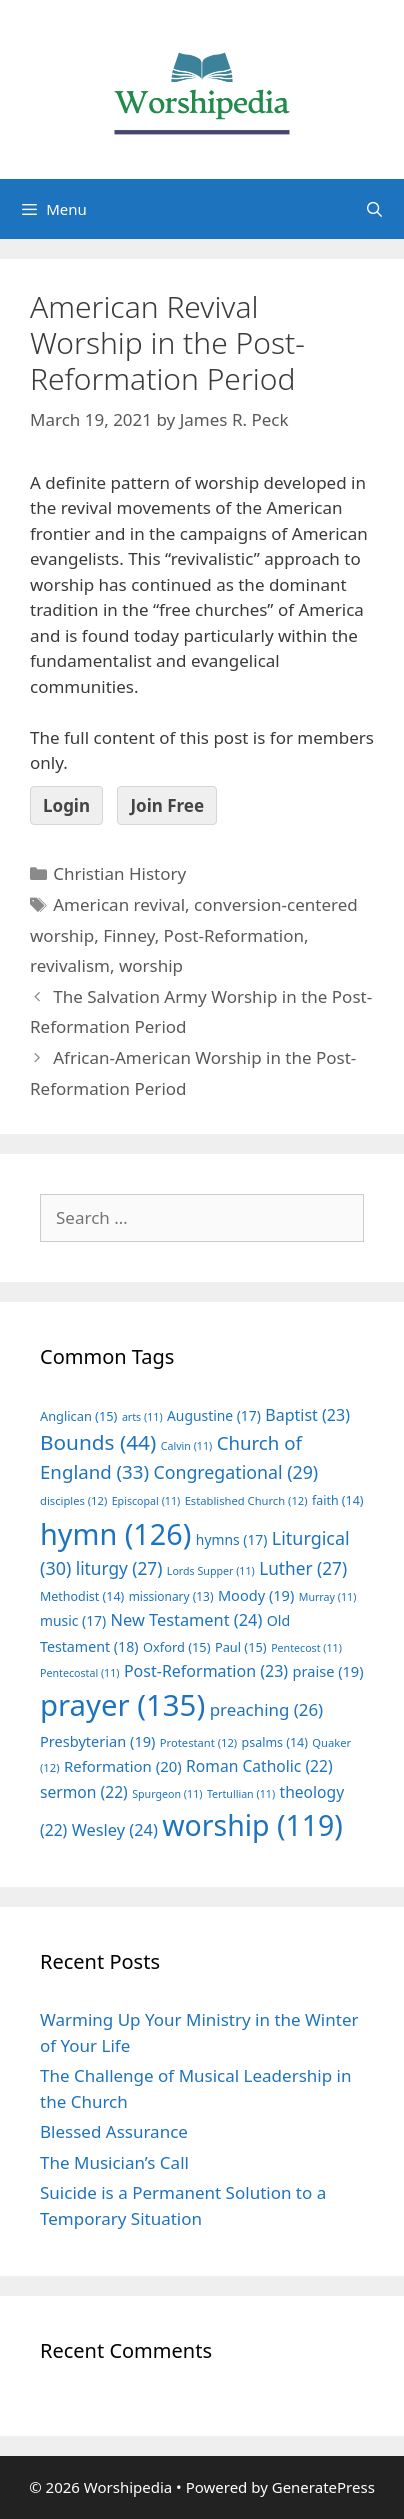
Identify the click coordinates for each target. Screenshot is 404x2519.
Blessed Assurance (114, 2131)
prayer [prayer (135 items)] (122, 1705)
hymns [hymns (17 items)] (232, 1539)
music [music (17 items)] (73, 1620)
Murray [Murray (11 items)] (328, 1597)
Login (66, 805)
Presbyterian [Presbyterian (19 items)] (97, 1741)
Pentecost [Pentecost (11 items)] (306, 1648)
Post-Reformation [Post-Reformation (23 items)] (206, 1671)
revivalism (70, 965)
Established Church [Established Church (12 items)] (246, 1500)
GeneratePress (323, 2487)
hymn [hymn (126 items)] (115, 1533)
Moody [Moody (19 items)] (256, 1595)
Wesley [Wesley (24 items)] (115, 1830)
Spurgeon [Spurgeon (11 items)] (167, 1794)
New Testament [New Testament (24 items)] (187, 1620)
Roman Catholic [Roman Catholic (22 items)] (259, 1766)
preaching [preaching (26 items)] (267, 1709)
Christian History (119, 873)
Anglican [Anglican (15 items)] (78, 1416)
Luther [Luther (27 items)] (303, 1568)
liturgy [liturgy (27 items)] (119, 1568)
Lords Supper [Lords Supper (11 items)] (211, 1571)
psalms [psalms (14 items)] (275, 1742)
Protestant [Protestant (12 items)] (198, 1742)
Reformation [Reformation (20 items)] (123, 1766)
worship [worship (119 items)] (252, 1825)
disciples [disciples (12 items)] (73, 1500)
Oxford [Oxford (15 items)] (176, 1647)
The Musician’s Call (114, 2162)
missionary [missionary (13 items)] (171, 1596)
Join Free (167, 805)
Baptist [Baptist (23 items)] (307, 1415)
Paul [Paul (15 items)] (241, 1647)
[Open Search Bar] (374, 209)
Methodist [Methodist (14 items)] (82, 1596)
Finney (128, 935)
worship (151, 965)
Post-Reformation (234, 935)
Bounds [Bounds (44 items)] (98, 1442)
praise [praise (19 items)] (328, 1671)
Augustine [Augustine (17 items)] (214, 1415)
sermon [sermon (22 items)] (84, 1792)
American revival (119, 904)
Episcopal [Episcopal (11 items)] (146, 1501)
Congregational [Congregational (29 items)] (235, 1472)
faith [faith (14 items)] (338, 1500)
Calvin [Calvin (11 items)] (187, 1446)
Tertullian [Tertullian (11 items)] (241, 1794)
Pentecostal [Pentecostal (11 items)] (80, 1673)
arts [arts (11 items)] (142, 1417)
